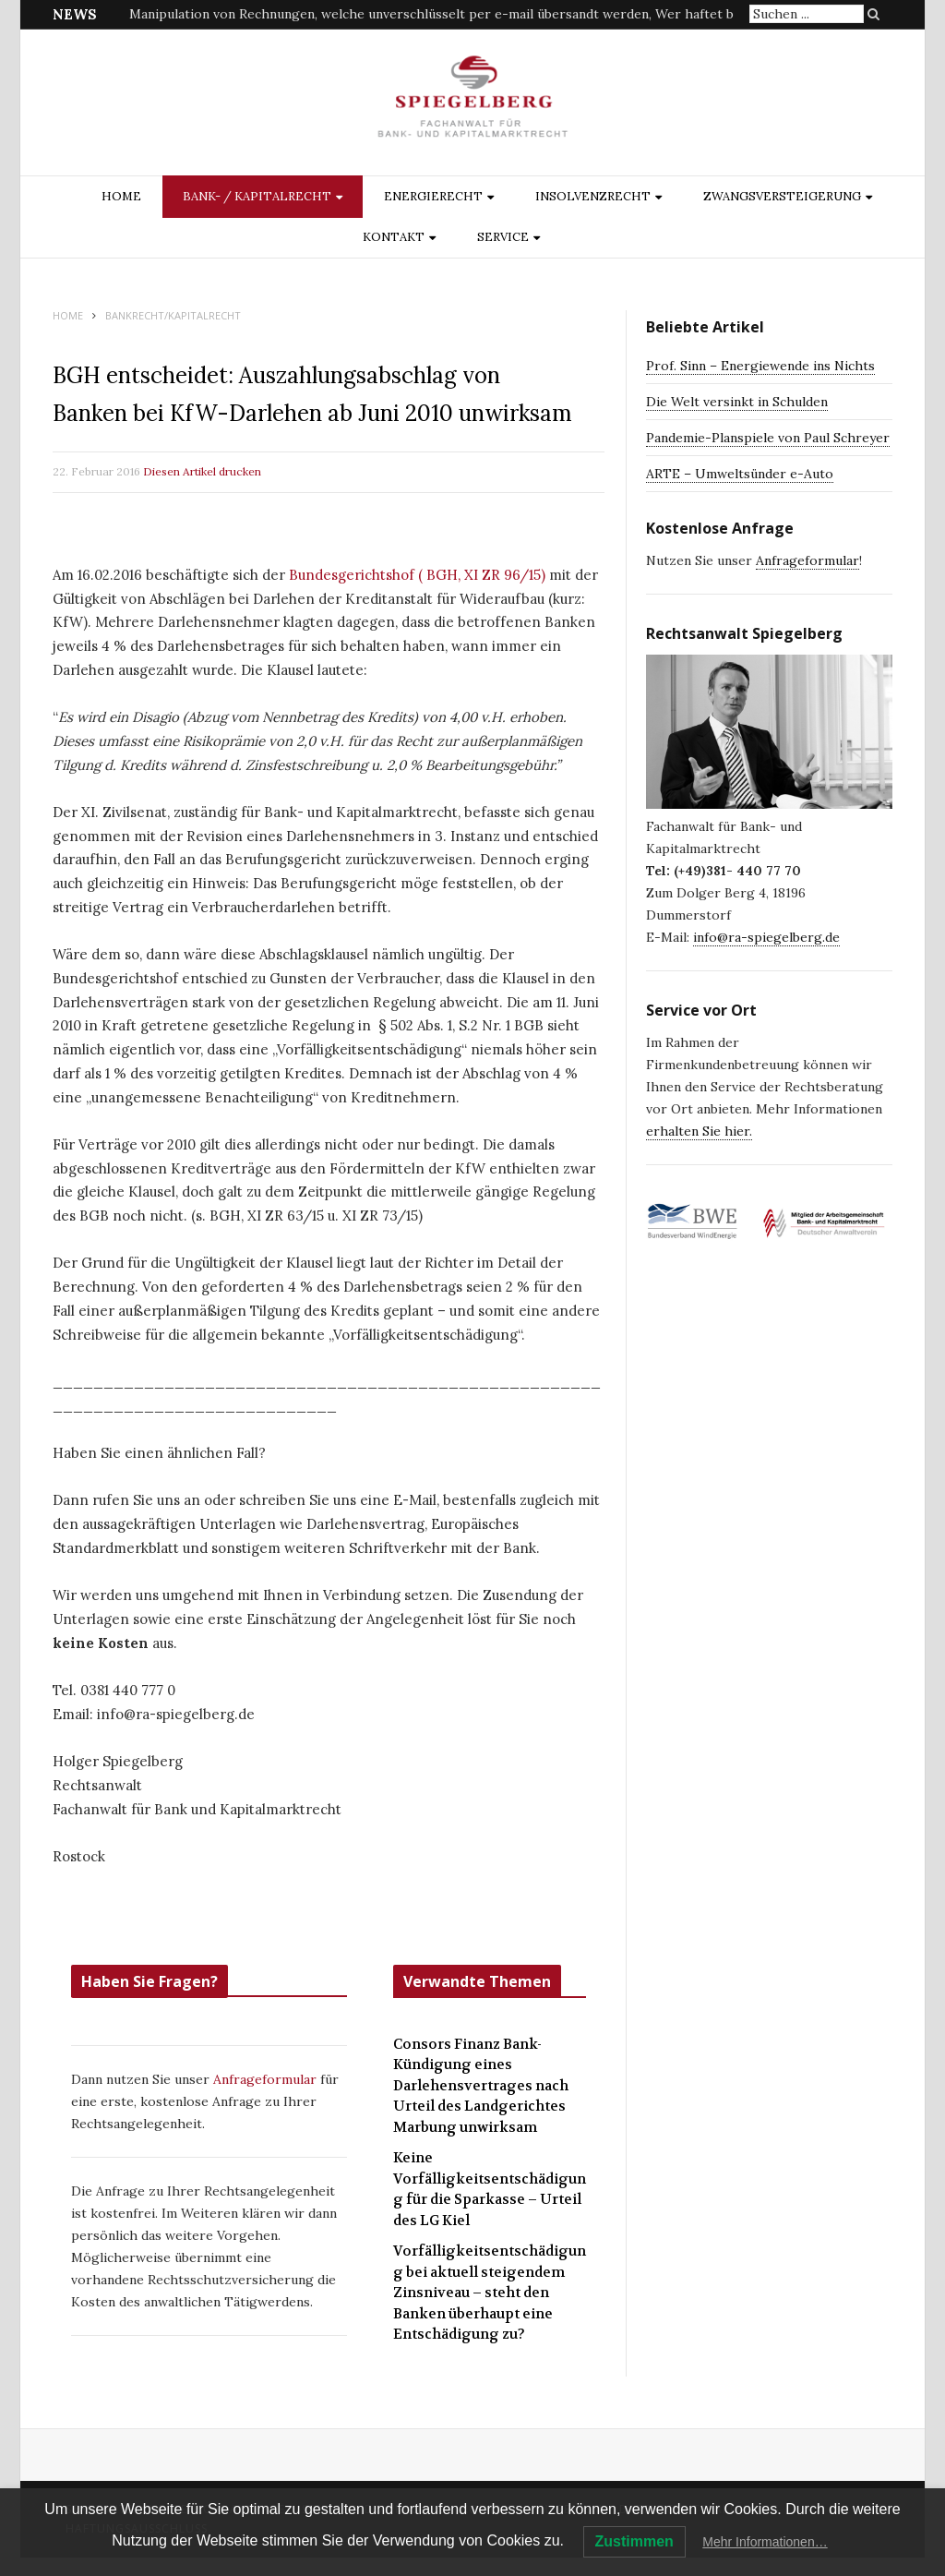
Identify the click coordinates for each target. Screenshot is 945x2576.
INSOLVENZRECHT (593, 196)
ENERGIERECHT (433, 196)
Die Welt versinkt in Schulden (737, 401)
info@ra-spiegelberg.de (766, 937)
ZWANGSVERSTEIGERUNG (782, 196)
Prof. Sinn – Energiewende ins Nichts (760, 365)
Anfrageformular (266, 2079)
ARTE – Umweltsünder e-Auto (739, 473)
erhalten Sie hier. (699, 1131)
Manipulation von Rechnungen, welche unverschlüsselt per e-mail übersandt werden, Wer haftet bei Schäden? (467, 14)
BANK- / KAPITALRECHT (257, 196)
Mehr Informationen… (764, 2541)
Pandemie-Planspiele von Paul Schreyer (768, 437)
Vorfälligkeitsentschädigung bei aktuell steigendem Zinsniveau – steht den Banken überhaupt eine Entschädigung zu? (489, 2292)
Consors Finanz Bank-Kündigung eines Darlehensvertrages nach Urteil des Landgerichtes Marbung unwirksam (480, 2086)
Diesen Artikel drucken (202, 471)
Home (121, 196)
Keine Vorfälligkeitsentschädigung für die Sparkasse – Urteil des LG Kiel (489, 2189)
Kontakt (394, 237)
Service (503, 237)
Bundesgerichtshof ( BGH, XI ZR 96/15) (417, 575)
